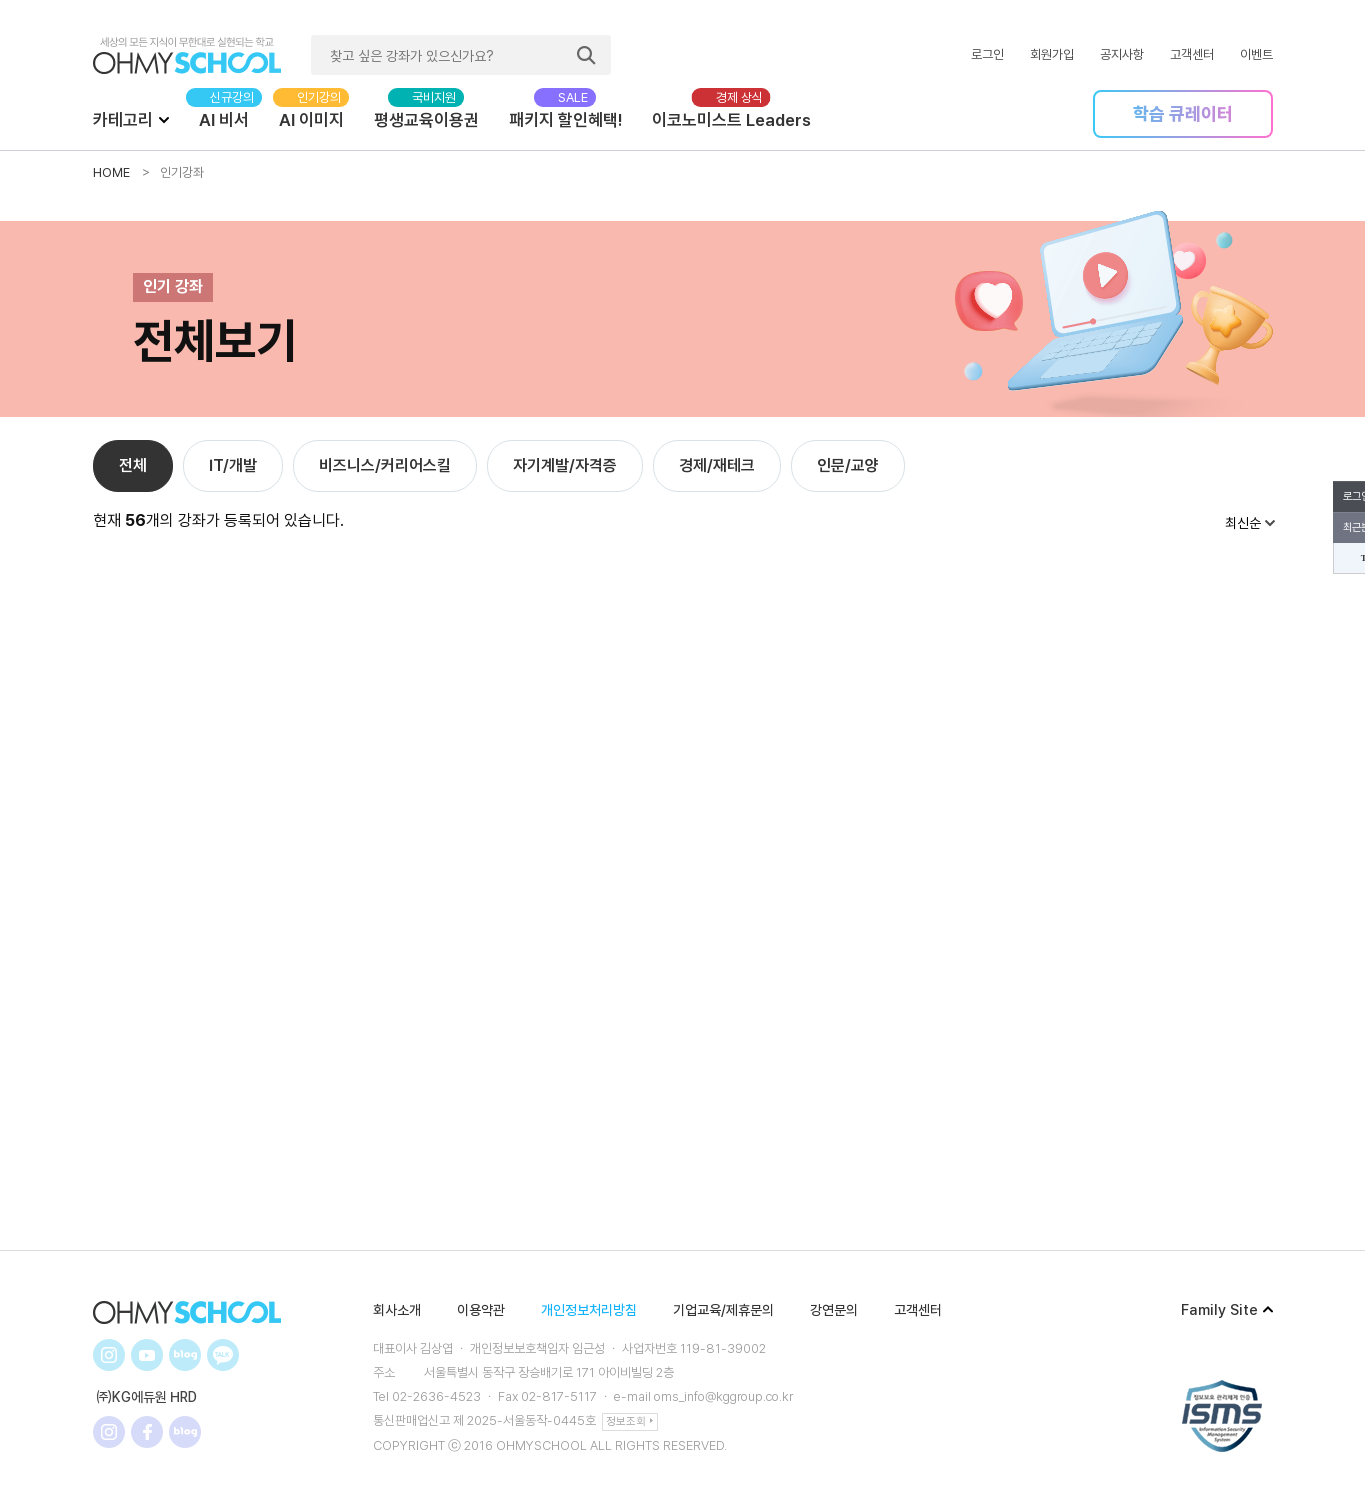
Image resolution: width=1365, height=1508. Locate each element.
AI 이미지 (311, 120)
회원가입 (1052, 54)
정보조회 (629, 1420)
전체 (133, 465)
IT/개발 (233, 465)
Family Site (1227, 1310)
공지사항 (1122, 54)
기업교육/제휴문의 (723, 1310)
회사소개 (397, 1310)
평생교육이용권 (426, 120)
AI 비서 (224, 120)
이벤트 (1256, 54)
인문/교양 (848, 465)
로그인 (987, 54)
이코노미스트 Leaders (731, 120)
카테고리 (131, 119)
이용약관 (481, 1310)
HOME (111, 172)
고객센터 (1192, 54)
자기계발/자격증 (565, 465)
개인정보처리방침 (589, 1310)
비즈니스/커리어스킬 (385, 465)
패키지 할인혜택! (565, 120)
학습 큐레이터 (1183, 113)
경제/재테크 (717, 465)
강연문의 (834, 1310)
